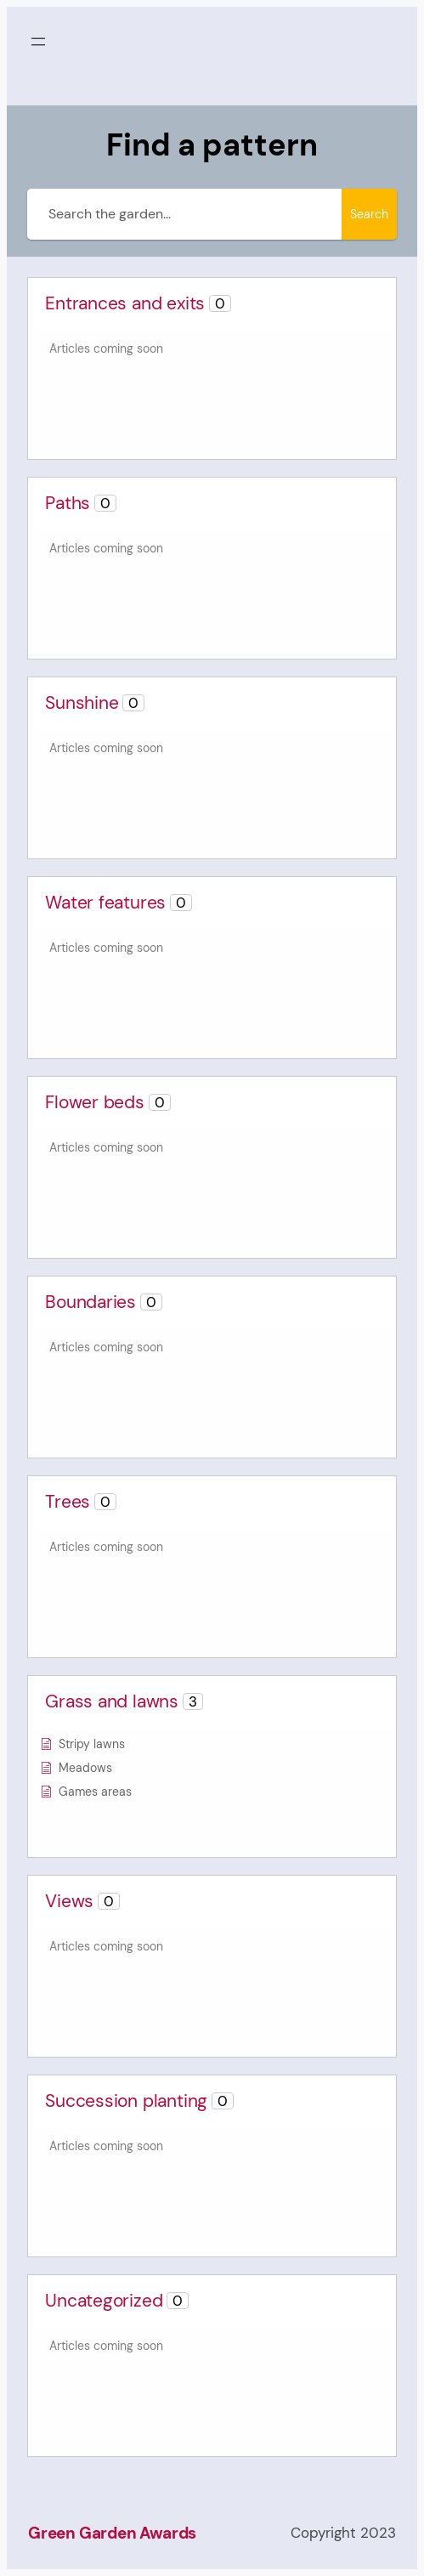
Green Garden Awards (112, 2533)
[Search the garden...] (184, 214)
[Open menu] (38, 41)
